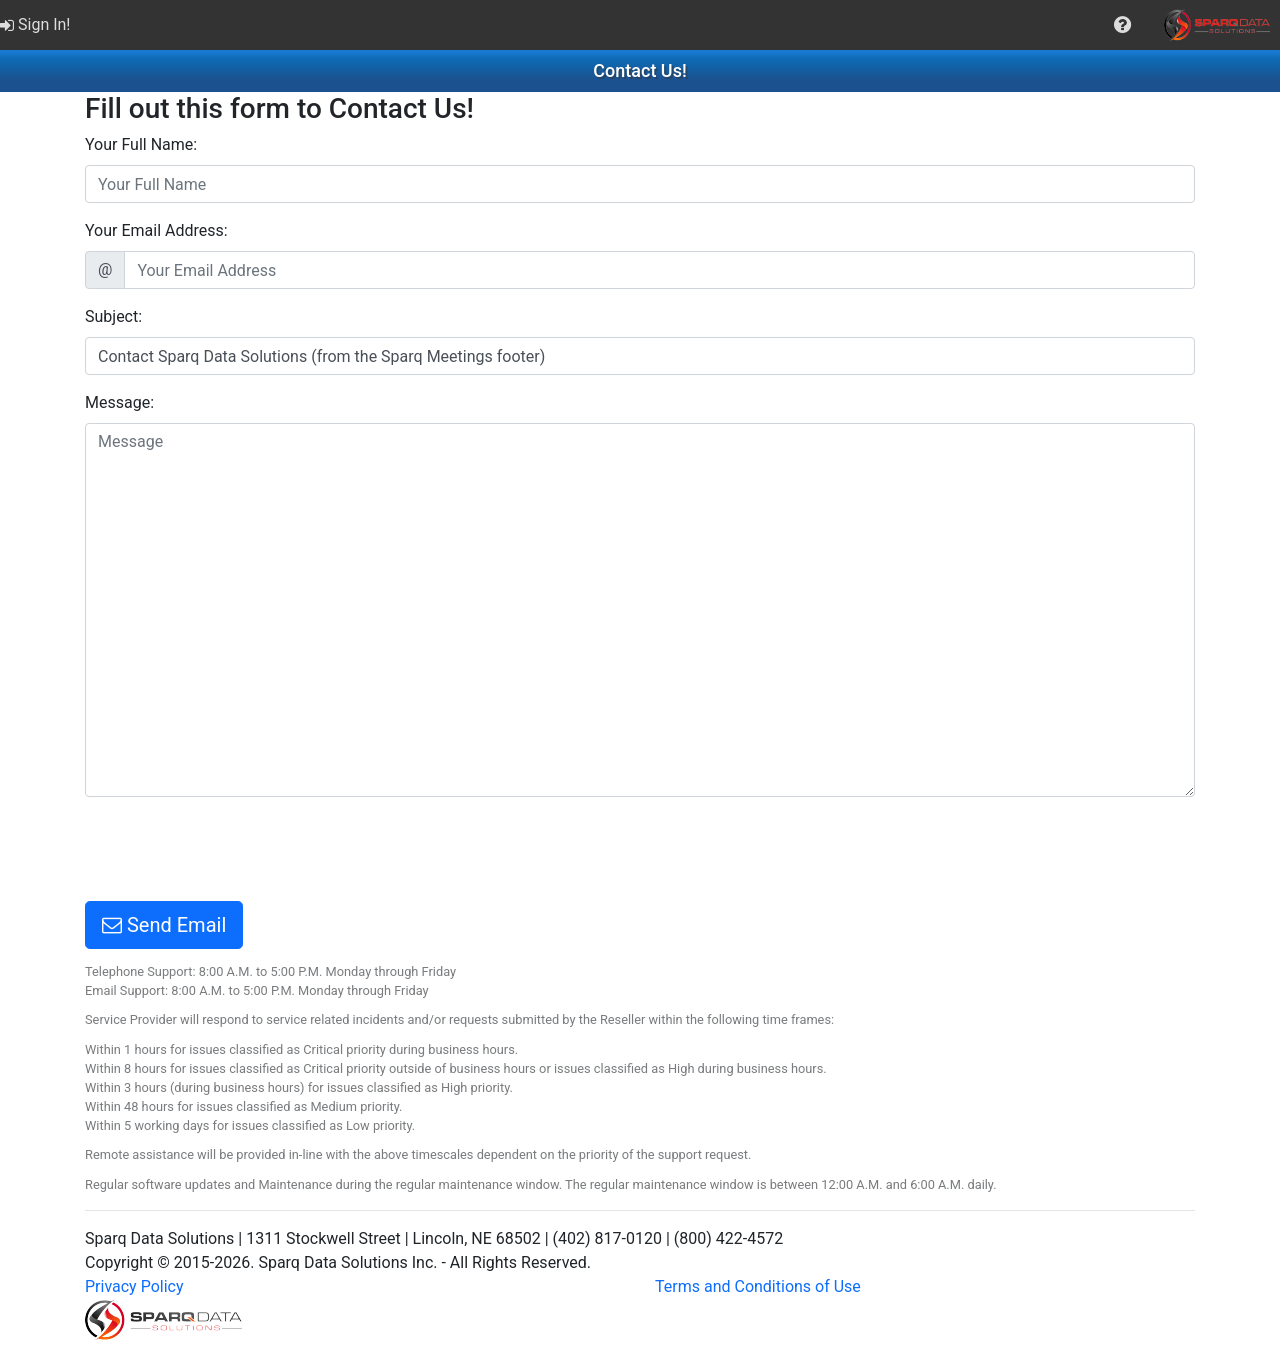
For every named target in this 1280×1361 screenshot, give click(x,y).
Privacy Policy (134, 1286)
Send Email (164, 925)
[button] (1122, 25)
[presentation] (237, 852)
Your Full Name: (141, 144)
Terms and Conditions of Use (758, 1286)
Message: (119, 402)
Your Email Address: (156, 230)
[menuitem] (37, 25)
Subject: (113, 316)
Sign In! (35, 24)
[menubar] (640, 25)
